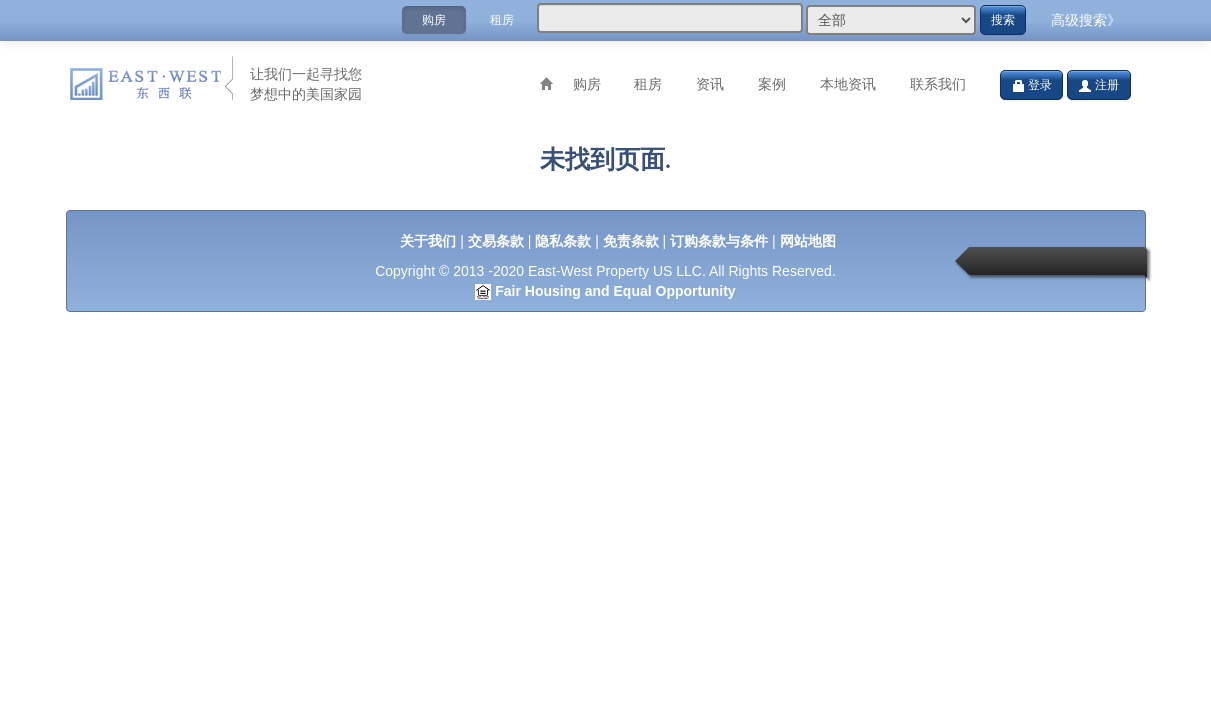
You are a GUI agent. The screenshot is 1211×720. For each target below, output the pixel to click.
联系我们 (938, 84)
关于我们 (428, 241)
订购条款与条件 (719, 241)
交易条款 (496, 241)
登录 (1031, 85)
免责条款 (631, 241)
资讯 (710, 84)
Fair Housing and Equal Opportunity (615, 291)
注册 (1098, 85)
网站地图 (808, 241)
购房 (434, 20)
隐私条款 (563, 241)
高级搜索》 (1086, 20)
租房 (502, 20)
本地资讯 (848, 84)
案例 (772, 84)
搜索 (1003, 20)
